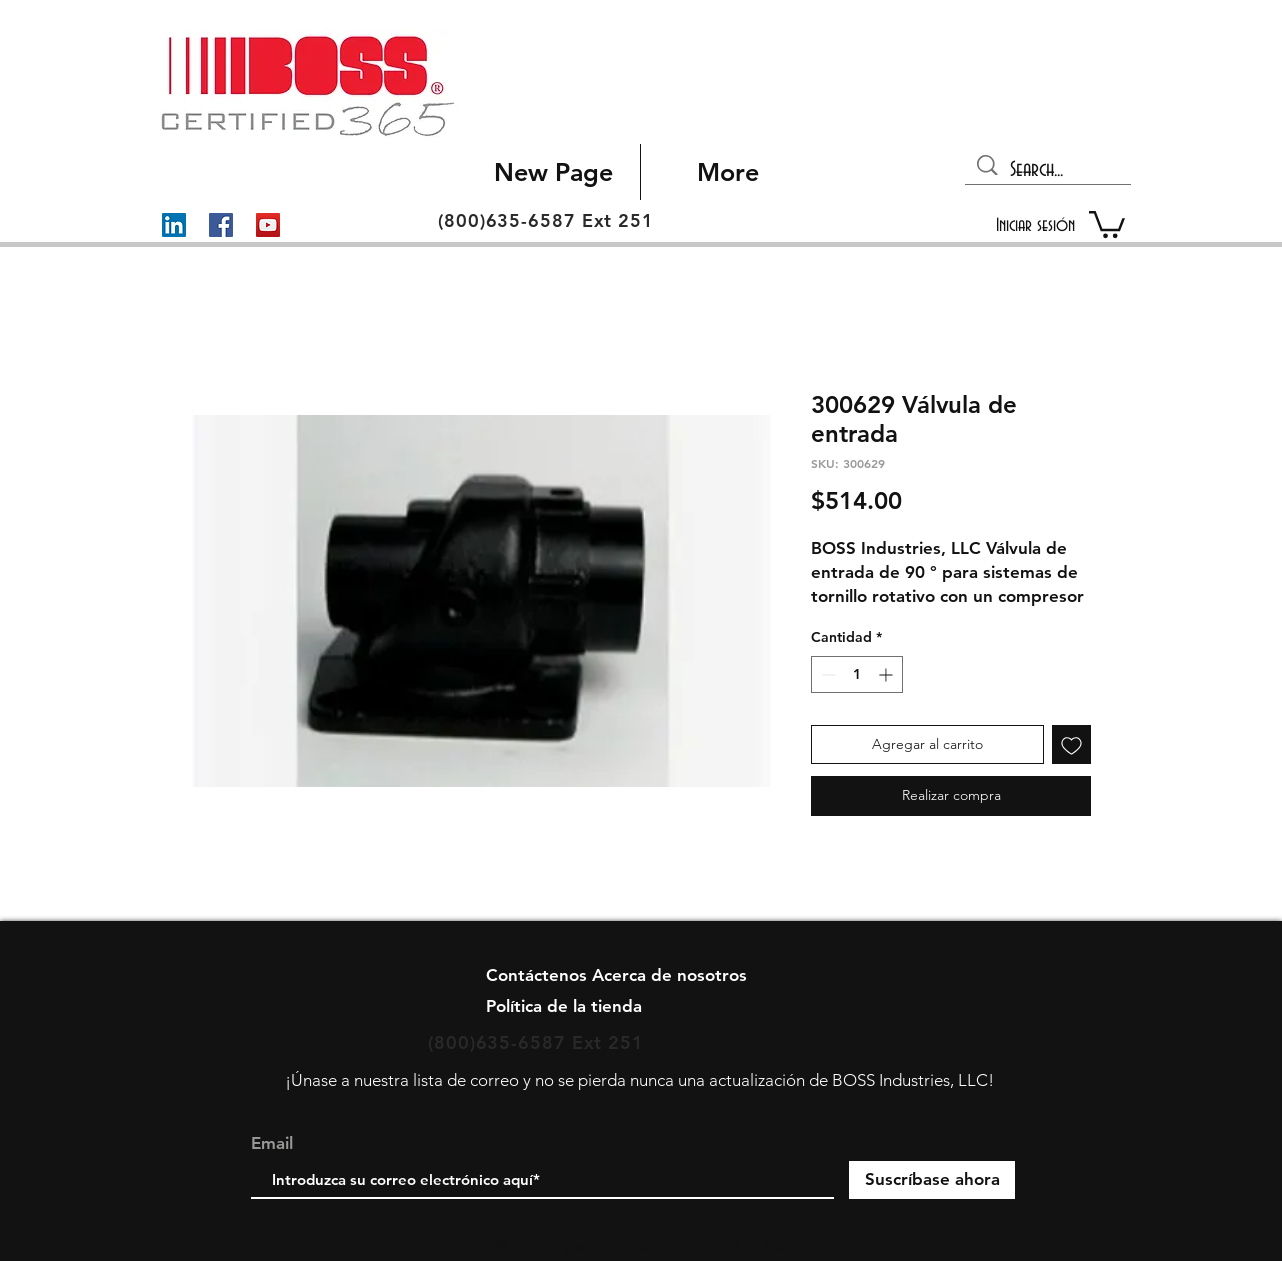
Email (272, 1143)
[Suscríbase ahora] (932, 1180)
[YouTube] (268, 225)
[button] (1107, 223)
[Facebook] (221, 225)
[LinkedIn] (174, 225)
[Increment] (887, 674)
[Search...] (1049, 170)
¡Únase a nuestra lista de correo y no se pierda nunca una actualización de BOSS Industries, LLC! (639, 1080)
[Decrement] (826, 674)
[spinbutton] (857, 674)
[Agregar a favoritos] (1071, 744)
